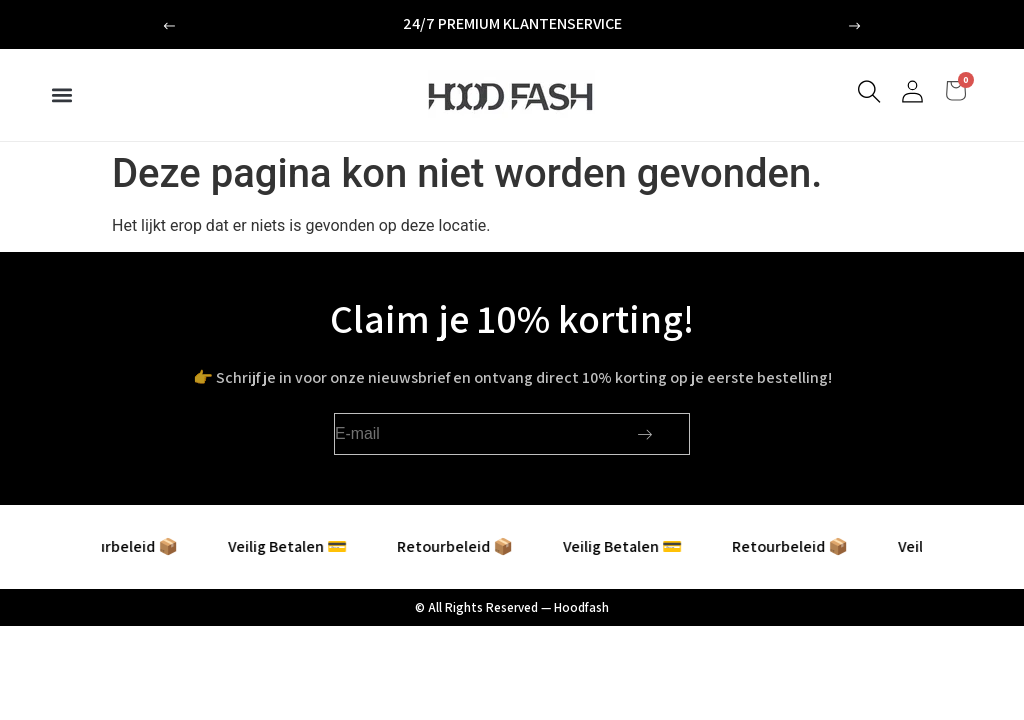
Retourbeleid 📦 (134, 546)
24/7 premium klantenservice (512, 23)
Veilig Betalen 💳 (301, 546)
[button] (169, 26)
